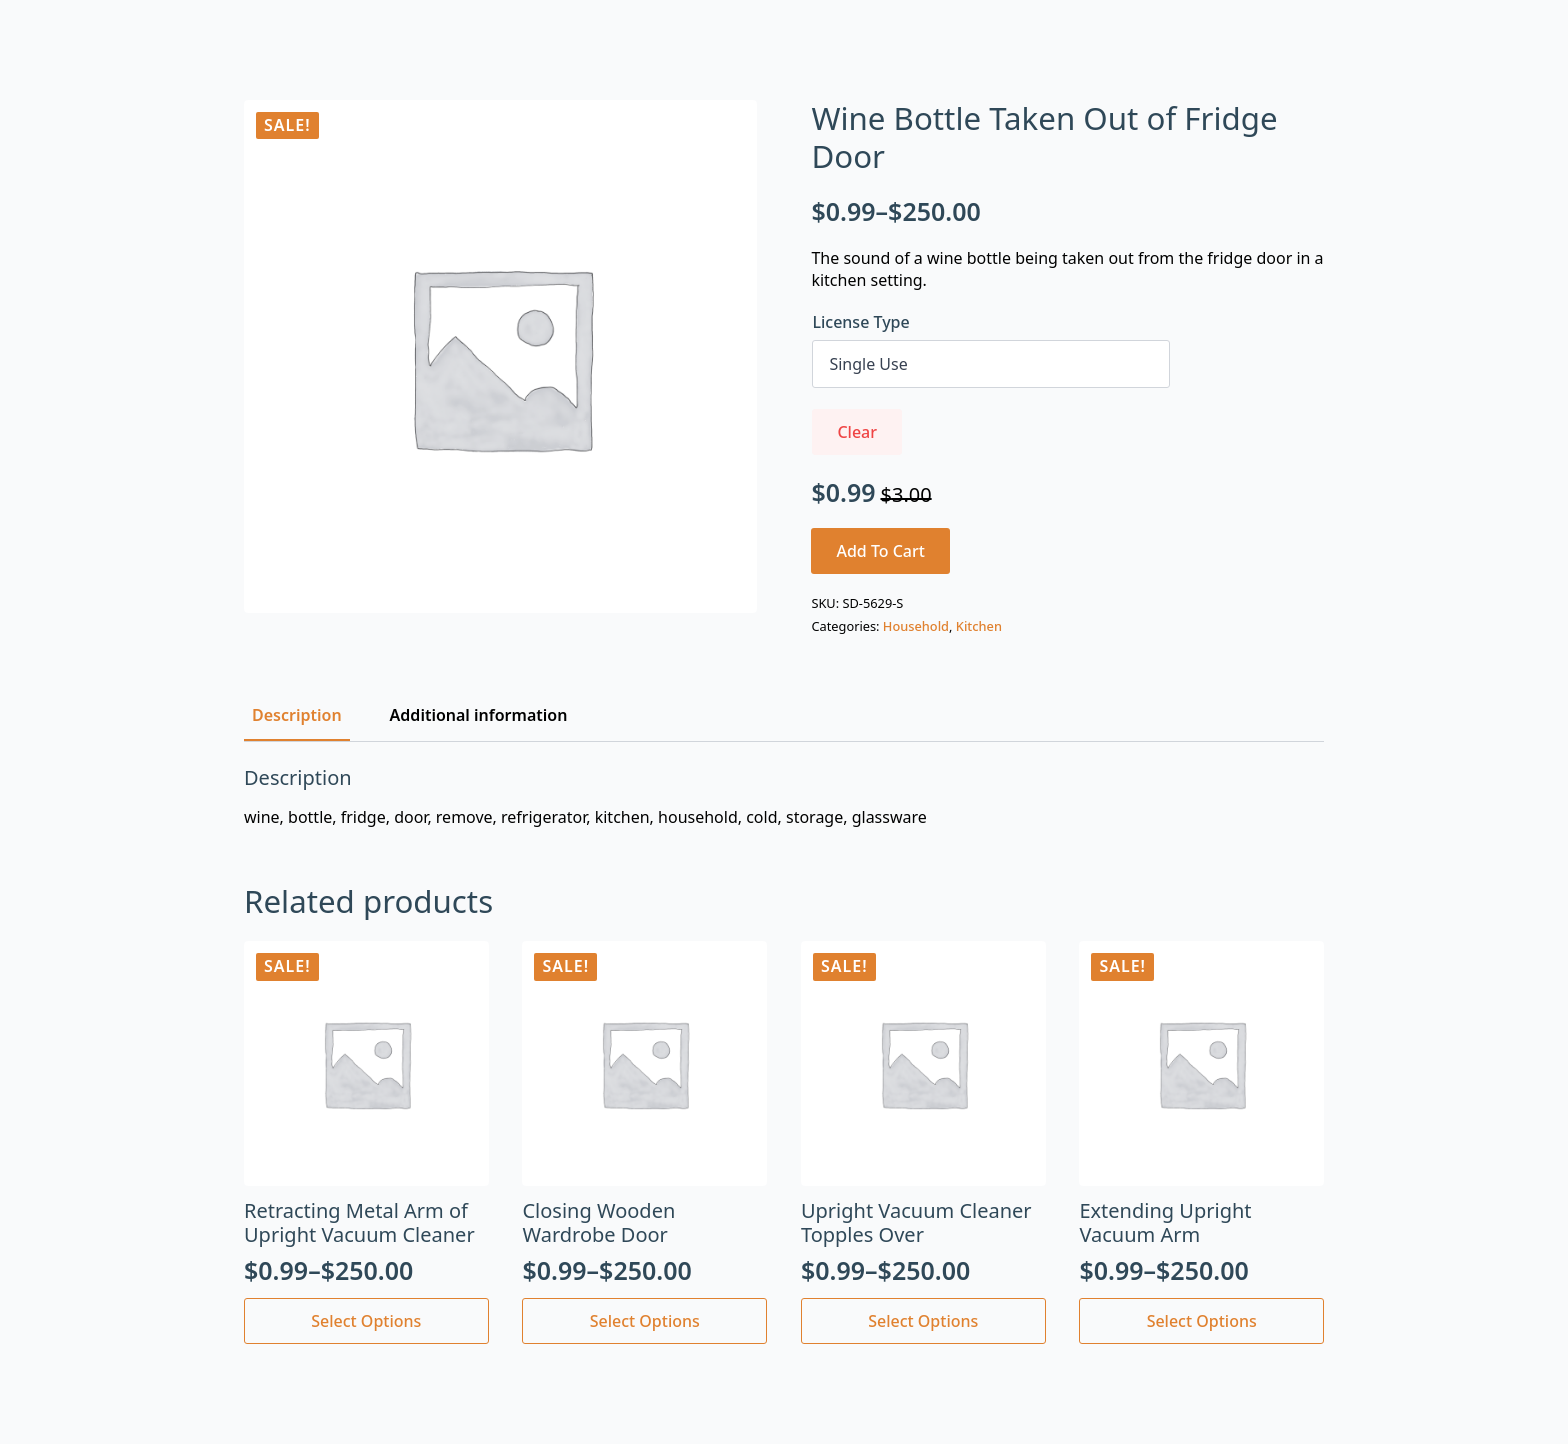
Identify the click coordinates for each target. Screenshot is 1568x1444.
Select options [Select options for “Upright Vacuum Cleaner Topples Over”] (923, 1321)
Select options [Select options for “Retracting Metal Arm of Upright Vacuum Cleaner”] (366, 1321)
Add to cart (880, 551)
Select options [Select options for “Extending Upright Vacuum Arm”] (1202, 1321)
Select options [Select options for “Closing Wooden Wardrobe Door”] (645, 1321)
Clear (857, 432)
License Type (860, 322)
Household (916, 626)
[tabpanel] (784, 797)
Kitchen (979, 626)
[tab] (297, 715)
